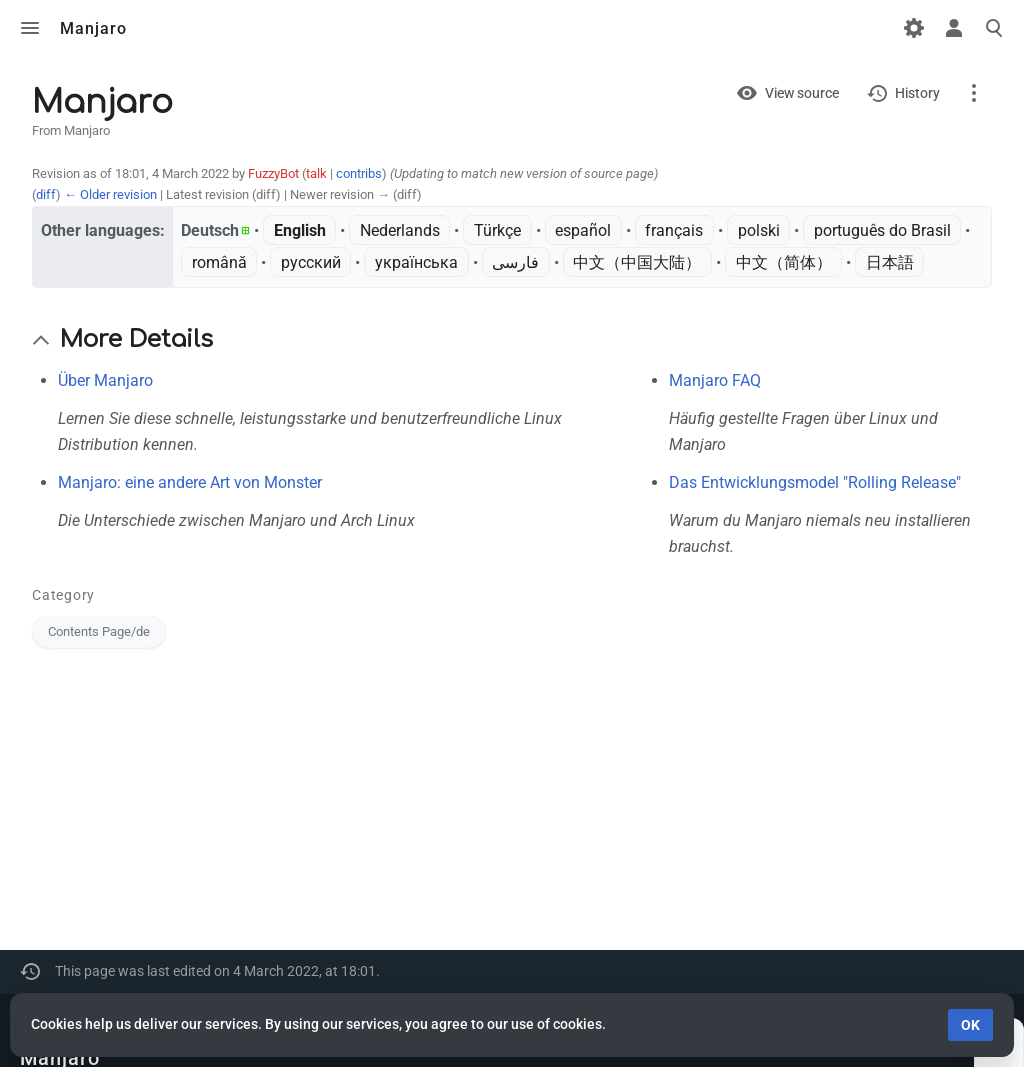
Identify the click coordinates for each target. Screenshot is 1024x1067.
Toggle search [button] (994, 28)
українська (416, 262)
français (674, 230)
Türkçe (497, 230)
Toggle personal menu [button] (954, 28)
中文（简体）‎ (784, 262)
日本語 (890, 262)
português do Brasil (882, 230)
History (917, 93)
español (583, 230)
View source (802, 93)
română (219, 262)
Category (63, 595)
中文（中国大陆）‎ (637, 262)
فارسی (515, 262)
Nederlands (400, 230)
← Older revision (110, 194)
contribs (359, 173)
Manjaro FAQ (715, 380)
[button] (41, 340)
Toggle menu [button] (30, 28)
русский (311, 262)
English (300, 230)
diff (46, 194)
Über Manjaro (105, 380)
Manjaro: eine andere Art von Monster (190, 482)
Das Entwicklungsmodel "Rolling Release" (815, 482)
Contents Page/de (99, 631)
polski (759, 230)
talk (316, 173)
